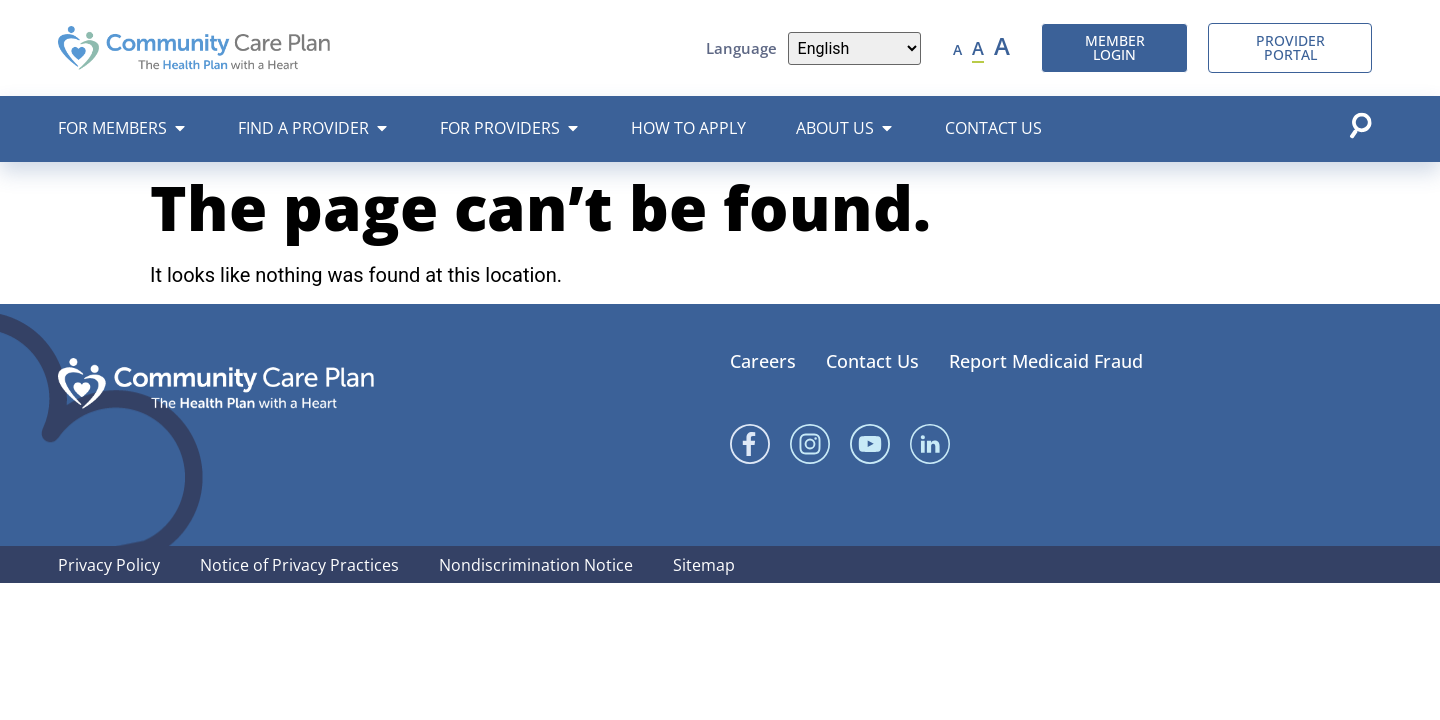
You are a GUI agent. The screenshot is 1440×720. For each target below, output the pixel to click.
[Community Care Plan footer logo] (216, 383)
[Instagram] (810, 444)
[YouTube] (870, 444)
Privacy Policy (109, 565)
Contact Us (872, 361)
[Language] (854, 48)
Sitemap (704, 565)
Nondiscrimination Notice (536, 565)
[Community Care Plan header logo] (194, 48)
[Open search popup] (1360, 125)
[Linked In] (930, 444)
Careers (763, 361)
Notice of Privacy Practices (299, 565)
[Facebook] (750, 444)
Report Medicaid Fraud (1046, 361)
